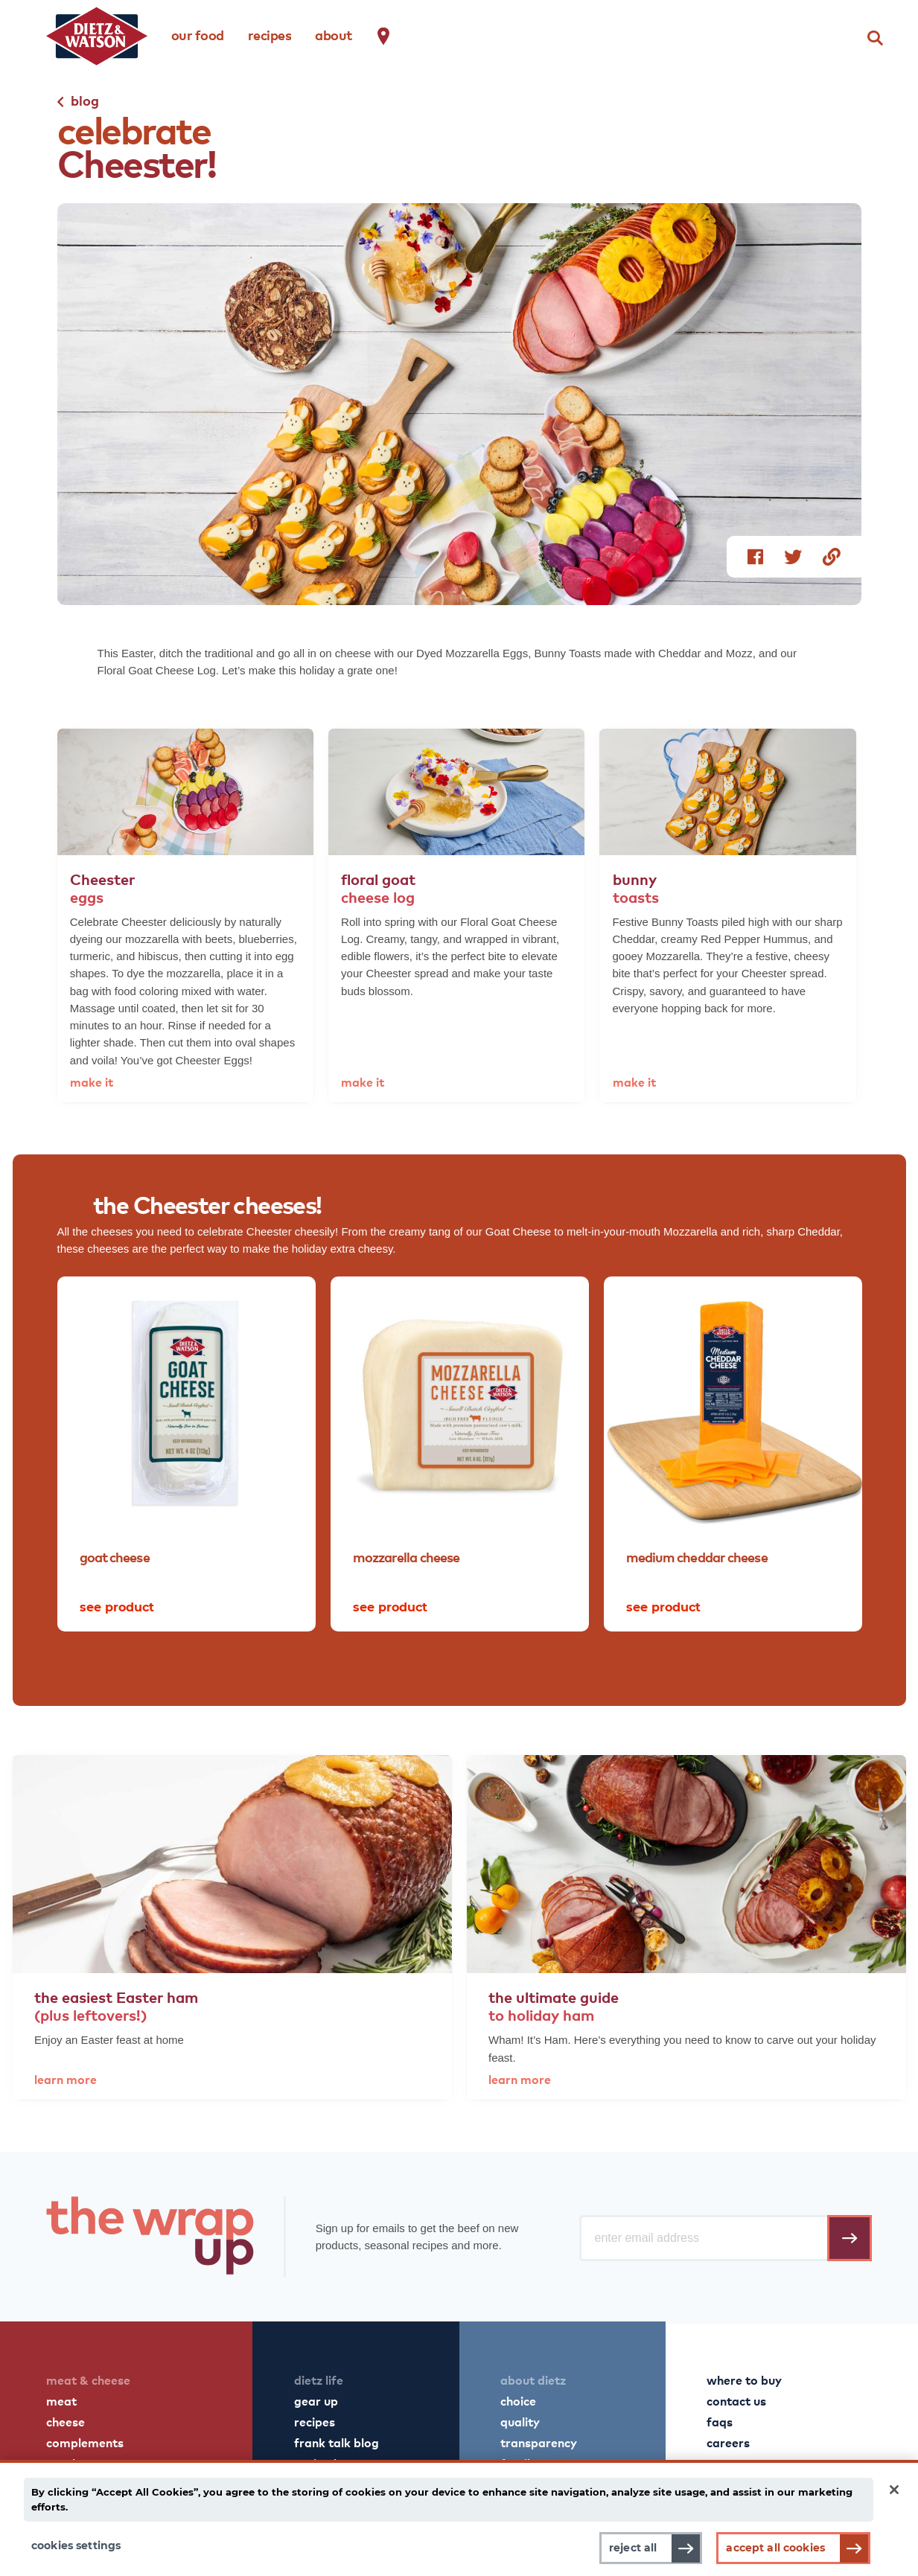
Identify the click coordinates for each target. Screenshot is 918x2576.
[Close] (894, 2489)
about (333, 34)
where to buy (744, 2379)
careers (728, 2442)
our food (197, 34)
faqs (720, 2421)
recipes (270, 34)
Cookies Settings (76, 2545)
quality (520, 2421)
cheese (65, 2421)
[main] (459, 2518)
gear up (316, 2400)
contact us (736, 2400)
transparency (538, 2442)
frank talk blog (336, 2442)
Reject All (633, 2547)
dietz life (318, 2379)
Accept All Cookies (775, 2547)
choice (518, 2400)
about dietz (533, 2379)
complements (85, 2442)
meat (61, 2400)
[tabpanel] (186, 1453)
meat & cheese (88, 2379)
